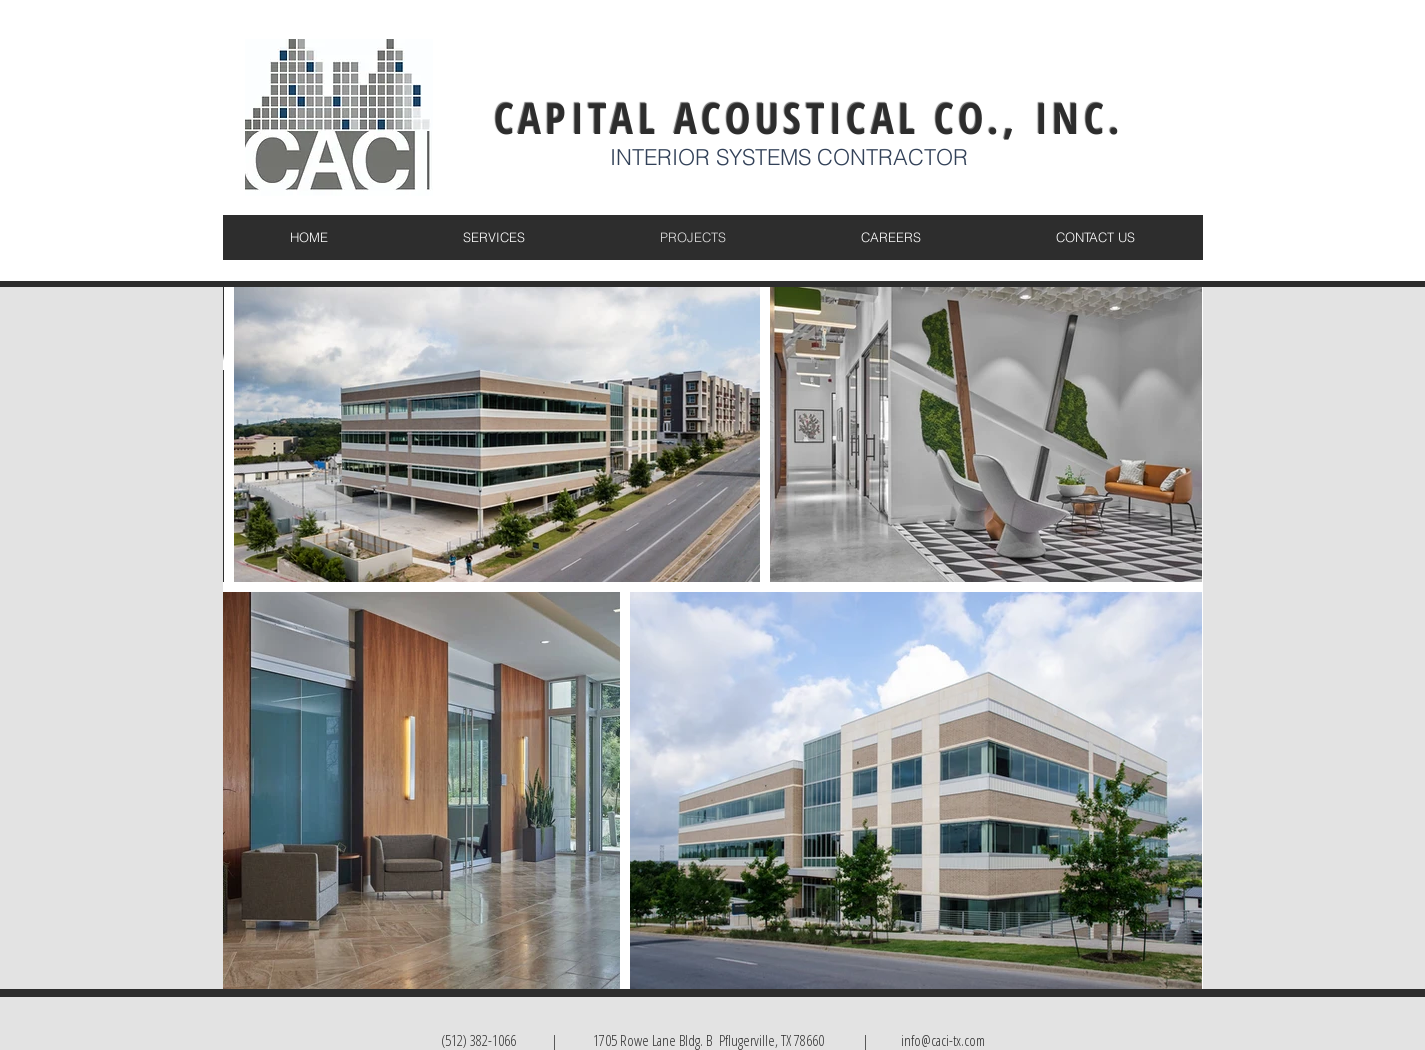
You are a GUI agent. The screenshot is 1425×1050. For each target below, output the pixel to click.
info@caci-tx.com (941, 1040)
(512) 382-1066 (478, 1040)
